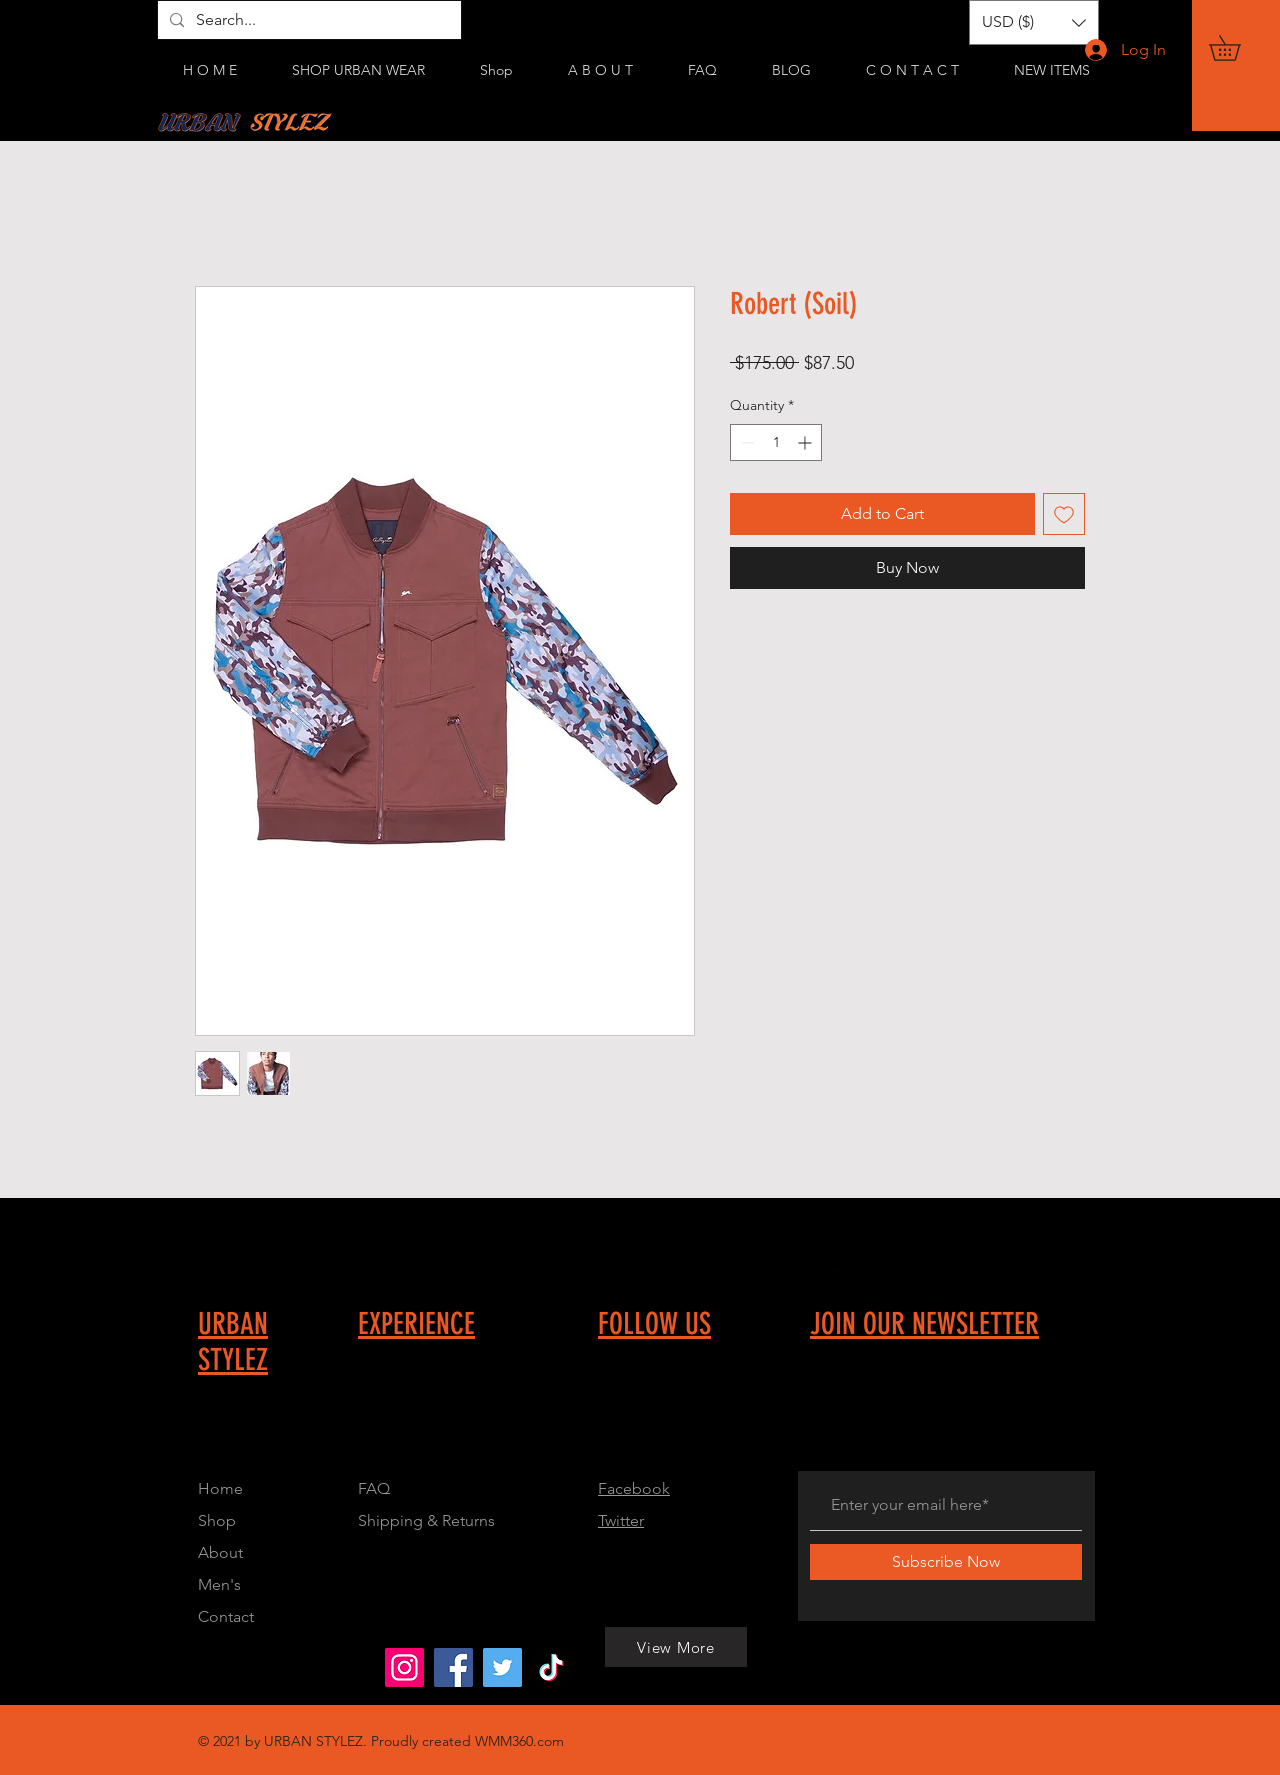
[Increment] (806, 442)
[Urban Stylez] (453, 1667)
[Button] (489, 1422)
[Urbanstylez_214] (404, 1667)
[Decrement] (745, 442)
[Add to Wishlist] (1064, 514)
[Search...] (307, 20)
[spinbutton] (776, 442)
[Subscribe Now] (946, 1562)
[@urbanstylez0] (551, 1667)
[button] (1237, 48)
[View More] (189, 1667)
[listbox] (1034, 22)
